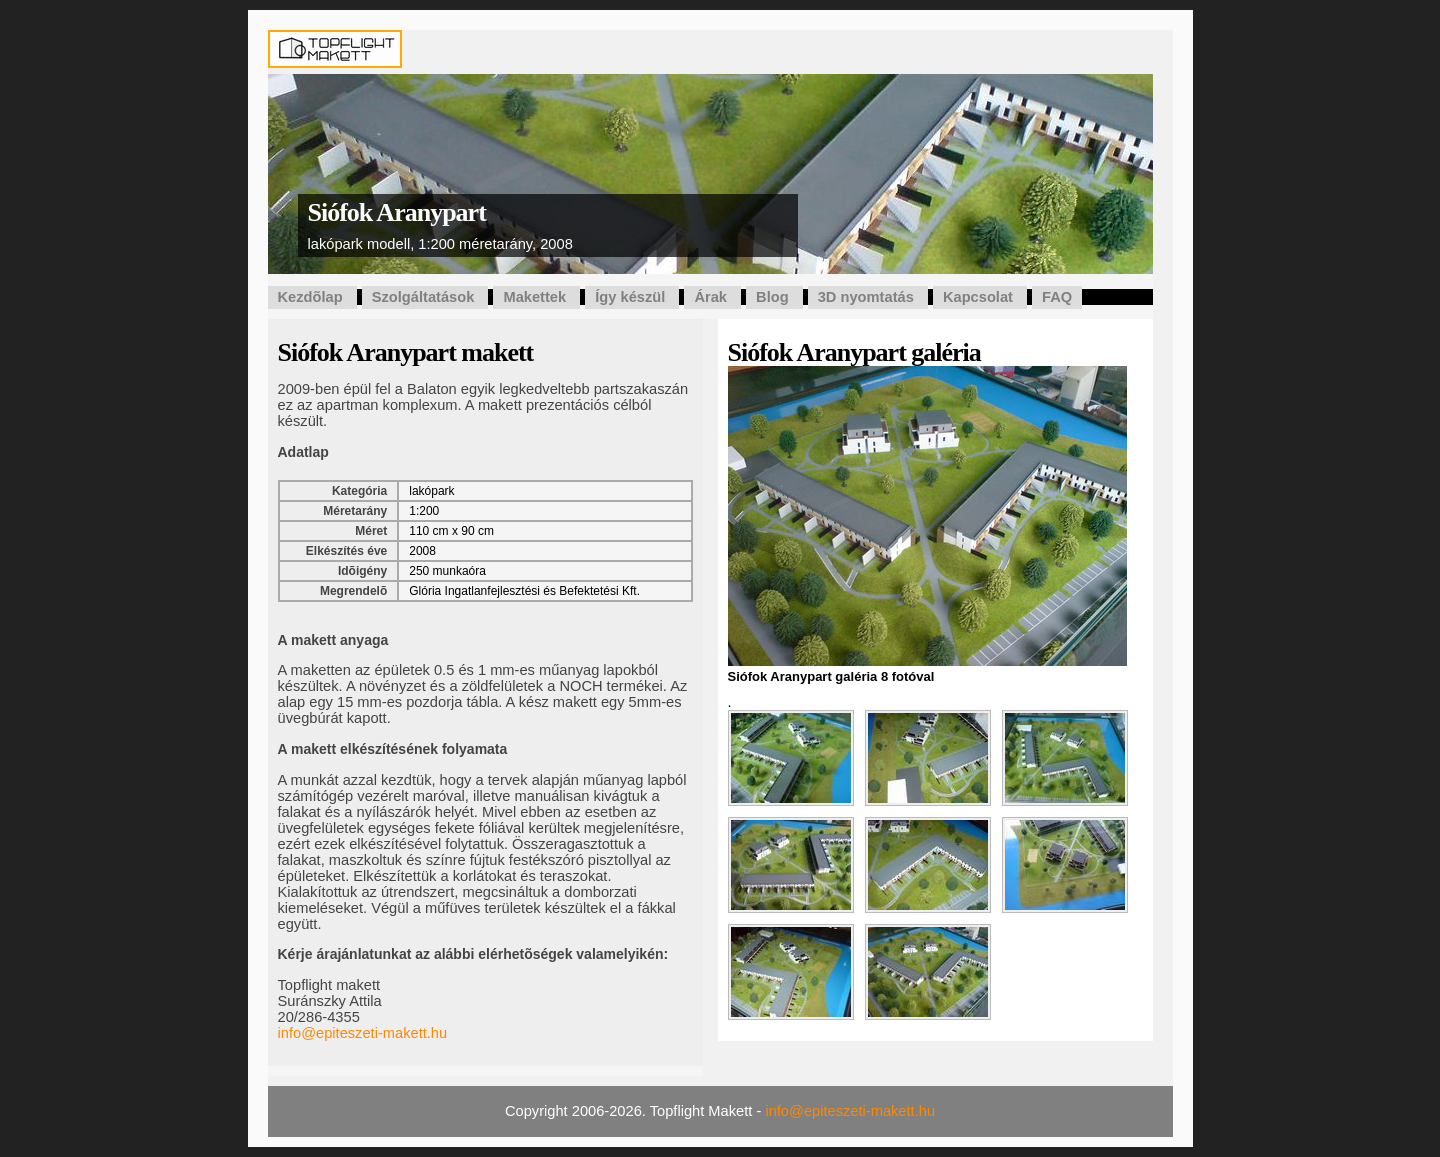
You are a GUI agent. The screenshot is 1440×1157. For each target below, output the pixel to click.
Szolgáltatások (423, 297)
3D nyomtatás (866, 297)
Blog (772, 297)
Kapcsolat (978, 297)
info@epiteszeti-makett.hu (363, 1033)
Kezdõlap (310, 297)
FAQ (1057, 297)
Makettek (534, 297)
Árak (710, 297)
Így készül (630, 297)
